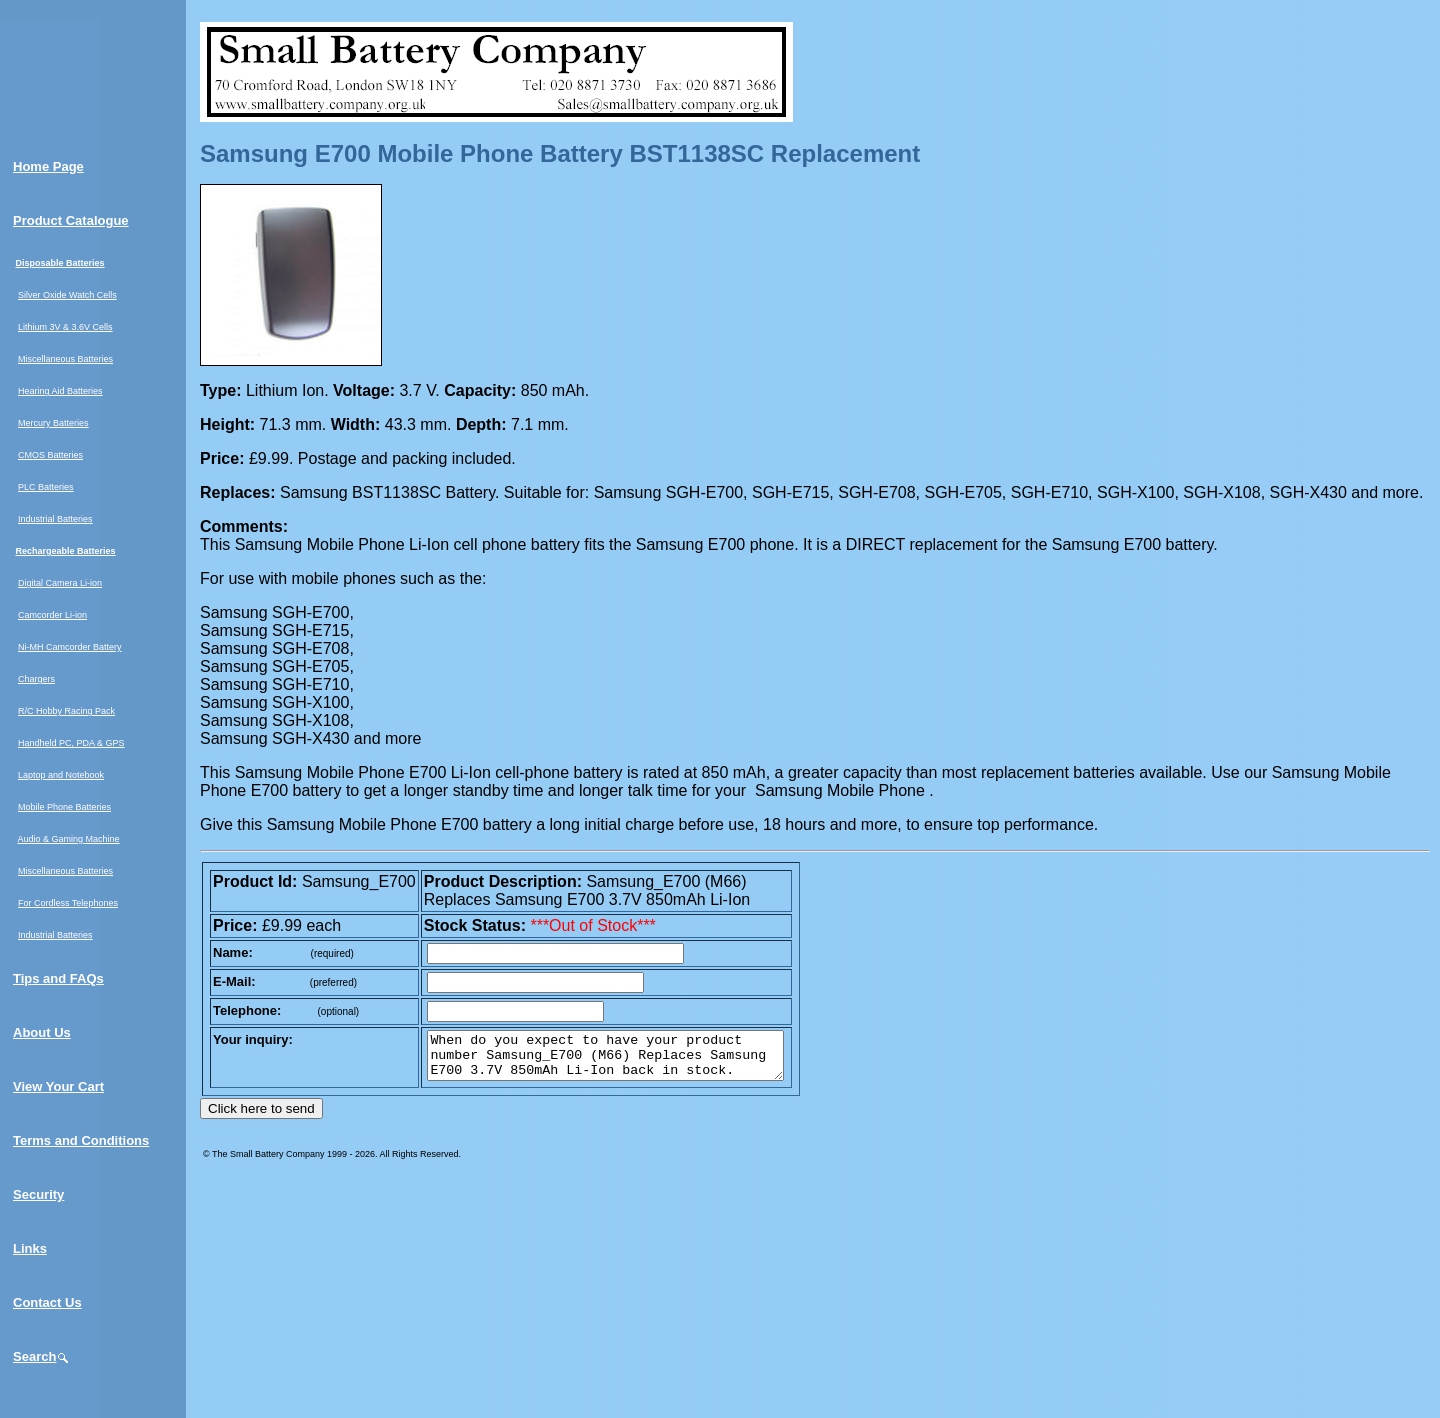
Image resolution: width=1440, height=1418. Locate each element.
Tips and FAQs (58, 978)
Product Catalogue (71, 220)
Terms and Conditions (81, 1140)
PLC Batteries (46, 487)
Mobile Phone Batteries (64, 807)
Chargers (36, 679)
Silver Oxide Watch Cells (67, 295)
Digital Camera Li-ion (60, 583)
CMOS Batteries (50, 455)
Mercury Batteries (53, 423)
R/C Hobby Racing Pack (66, 711)
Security (38, 1194)
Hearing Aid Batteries (60, 391)
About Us (42, 1032)
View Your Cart (58, 1086)
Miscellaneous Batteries (65, 359)
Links (30, 1248)
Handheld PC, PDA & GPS (71, 743)
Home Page (48, 166)
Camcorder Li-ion (52, 615)
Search (41, 1356)
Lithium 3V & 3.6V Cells (65, 327)
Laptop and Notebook (61, 775)
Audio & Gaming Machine (69, 839)
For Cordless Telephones (68, 903)
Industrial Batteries (55, 519)
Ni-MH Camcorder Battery (70, 647)
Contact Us (47, 1302)
